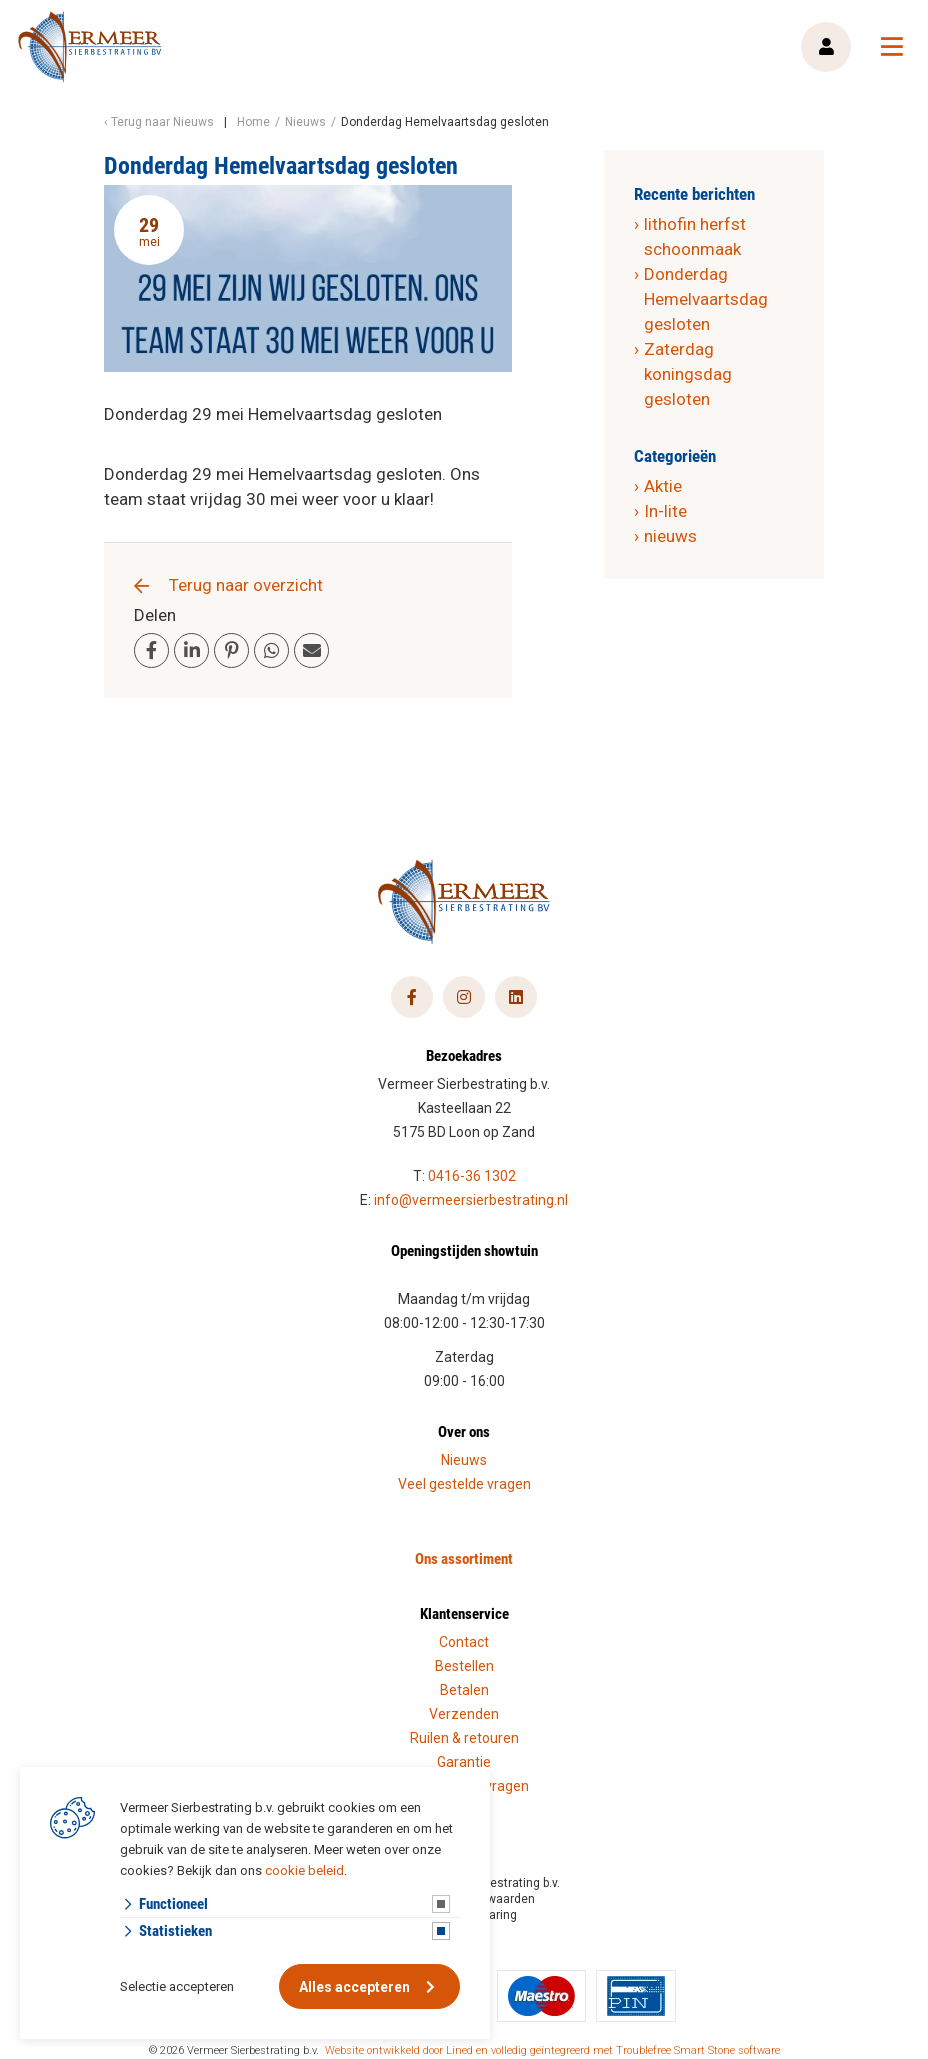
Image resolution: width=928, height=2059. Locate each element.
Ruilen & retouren (464, 1738)
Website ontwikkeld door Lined (399, 2050)
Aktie (663, 486)
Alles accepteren (354, 1987)
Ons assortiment (464, 1558)
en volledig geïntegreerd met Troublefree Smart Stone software (628, 2050)
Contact (464, 1642)
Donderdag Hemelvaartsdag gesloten (706, 299)
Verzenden (464, 1714)
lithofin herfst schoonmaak (695, 236)
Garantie (464, 1762)
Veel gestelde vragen (464, 1484)
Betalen (464, 1690)
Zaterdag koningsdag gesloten (688, 374)
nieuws (670, 536)
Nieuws (464, 1460)
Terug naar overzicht (246, 585)
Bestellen (464, 1666)
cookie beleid (304, 1870)
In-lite (665, 511)
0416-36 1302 (472, 1176)
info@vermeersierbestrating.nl (471, 1200)
